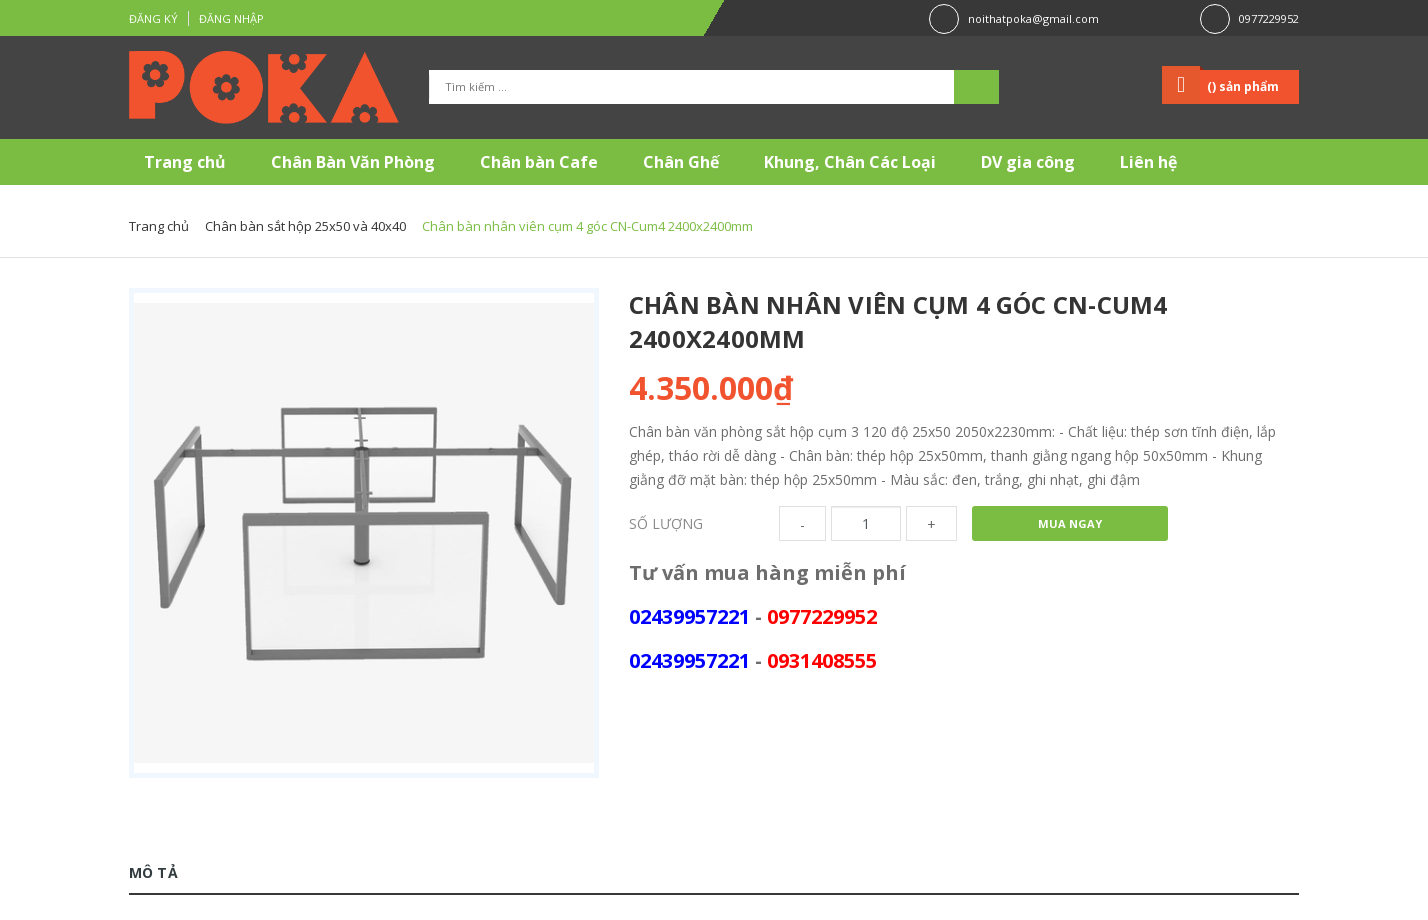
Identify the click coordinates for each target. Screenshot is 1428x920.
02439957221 (689, 616)
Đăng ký (153, 18)
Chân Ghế (681, 162)
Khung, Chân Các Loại (850, 162)
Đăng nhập (231, 18)
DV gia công (1028, 162)
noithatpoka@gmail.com (1033, 18)
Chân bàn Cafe (539, 162)
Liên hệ (1148, 162)
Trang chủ (185, 162)
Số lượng (666, 523)
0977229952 (1269, 18)
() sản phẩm (1243, 86)
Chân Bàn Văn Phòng (353, 162)
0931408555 (822, 660)
